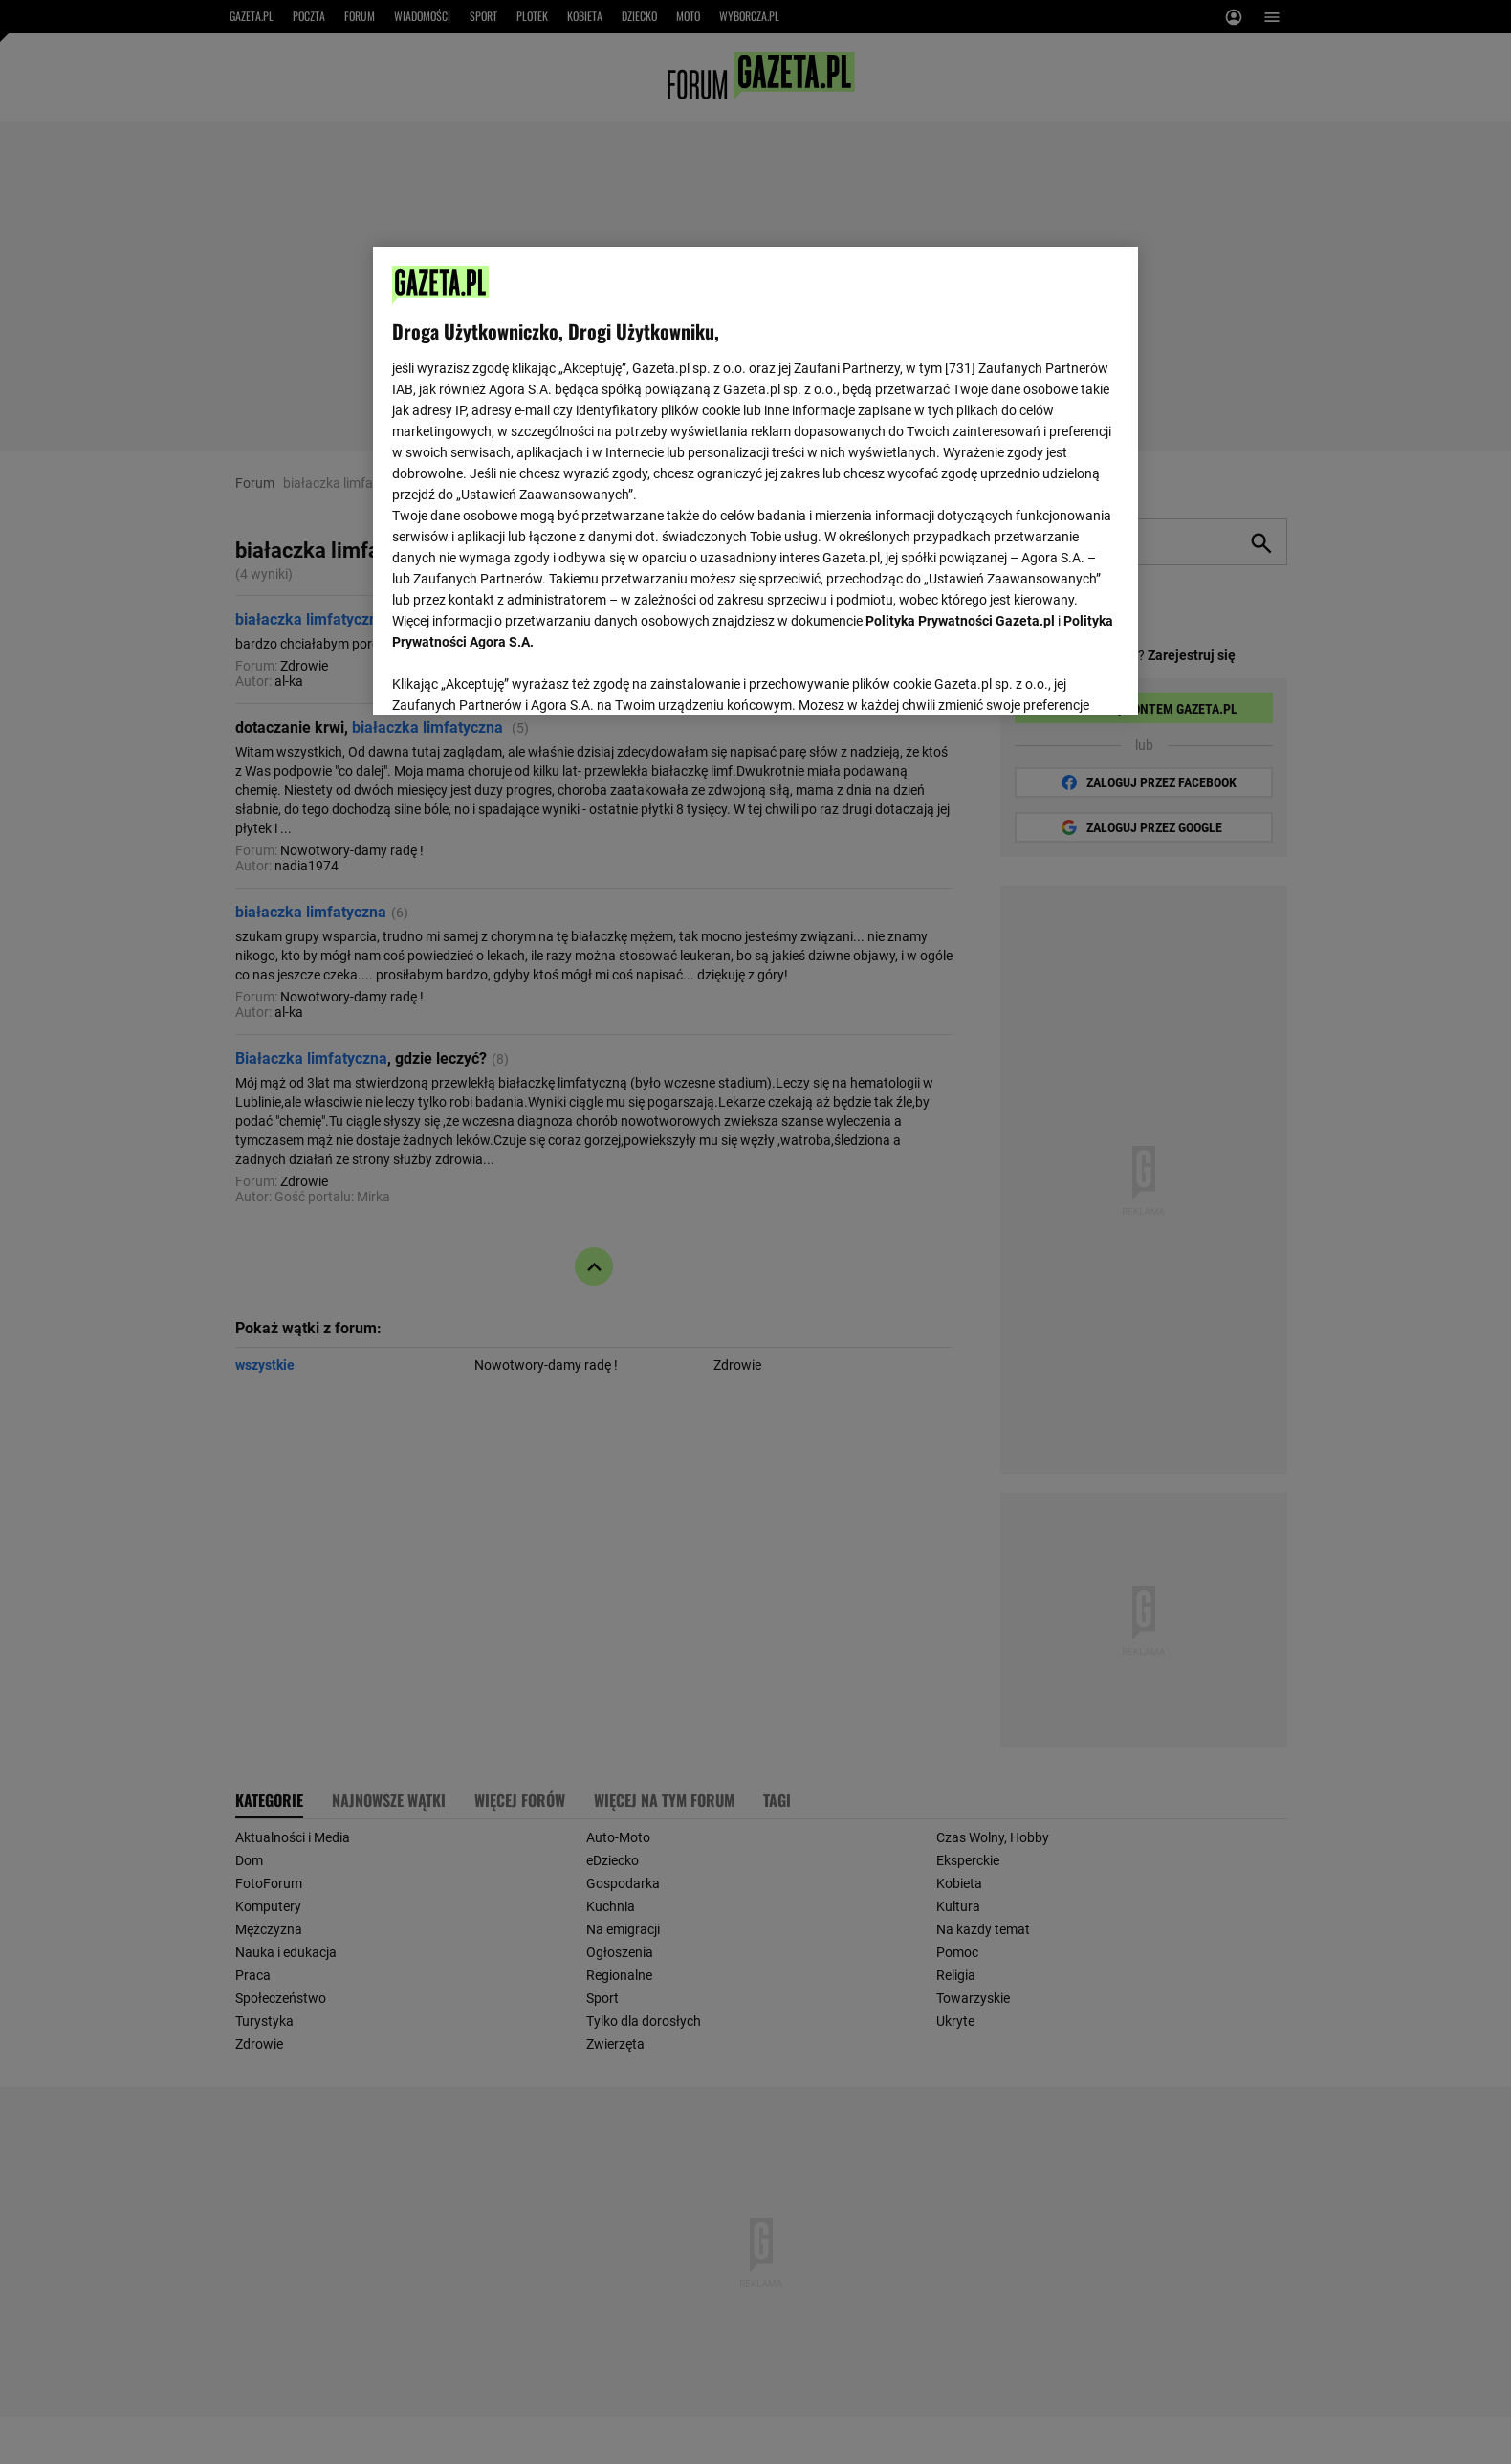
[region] (755, 479)
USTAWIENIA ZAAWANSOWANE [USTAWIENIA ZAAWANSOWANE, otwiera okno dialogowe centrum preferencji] (517, 677)
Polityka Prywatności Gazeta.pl (960, 620)
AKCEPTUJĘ (1054, 678)
